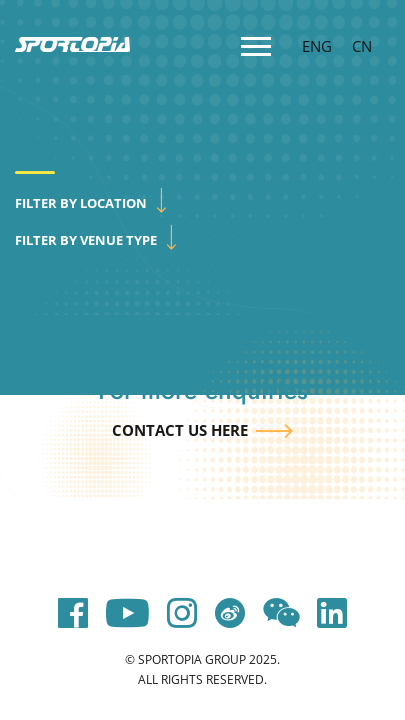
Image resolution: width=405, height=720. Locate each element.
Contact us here (180, 430)
